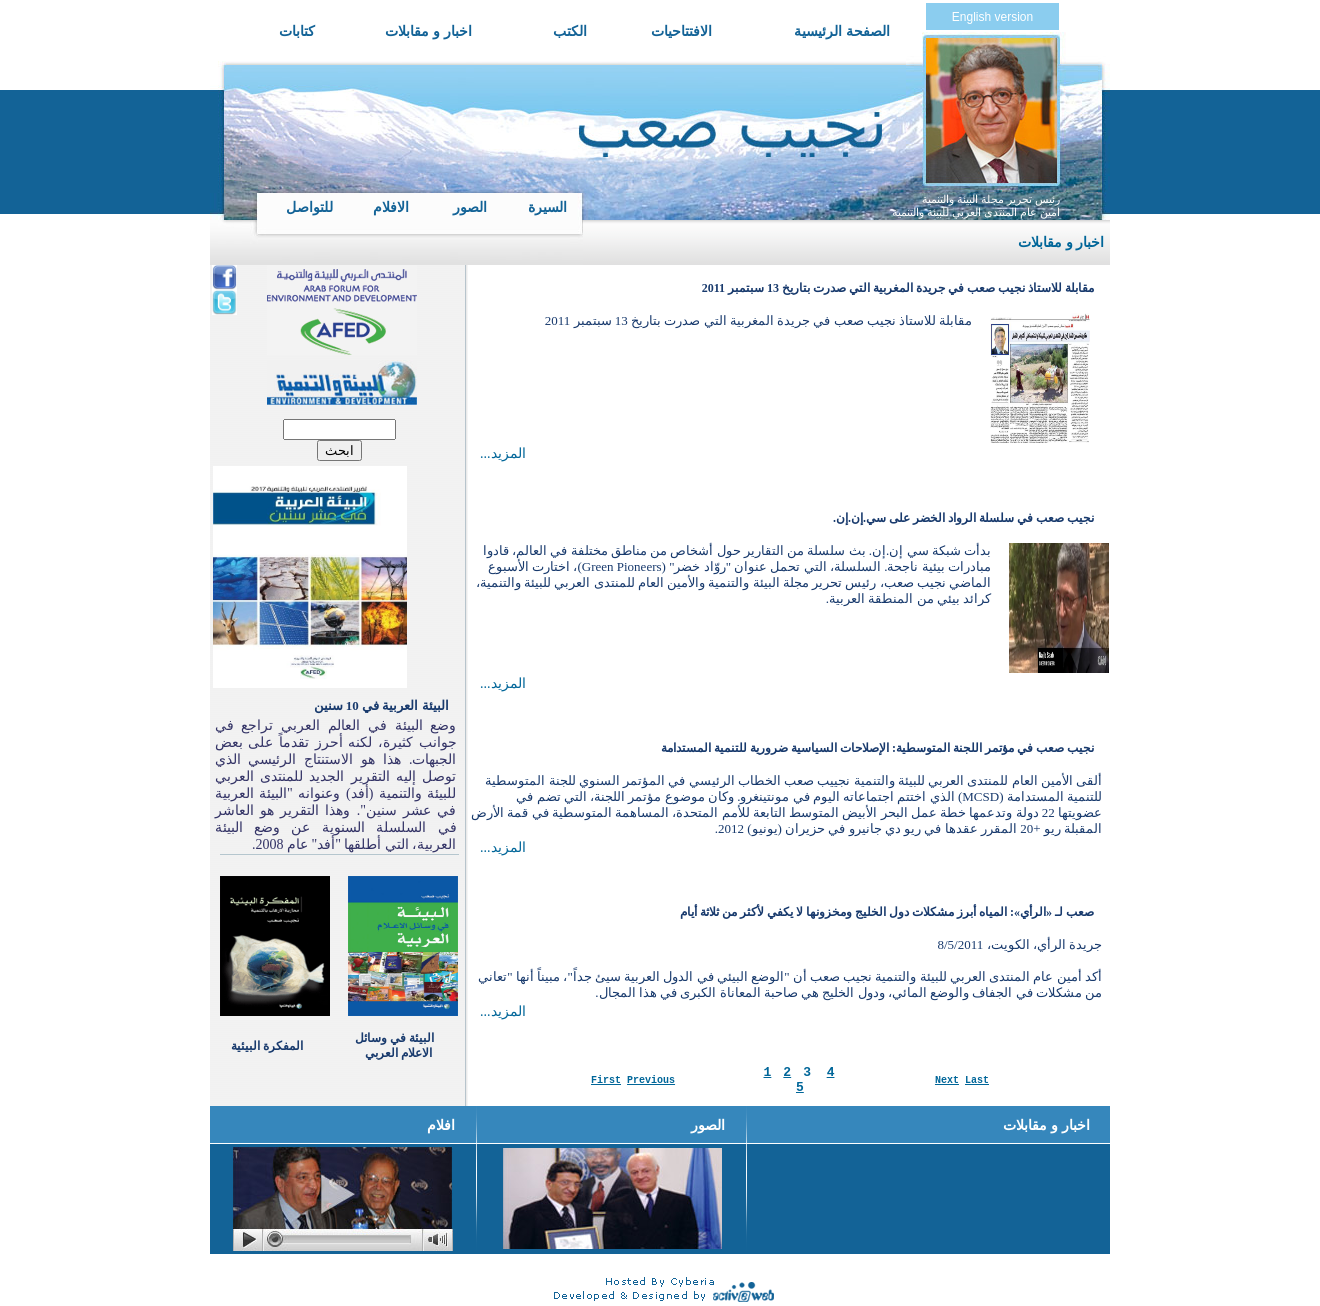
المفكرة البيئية (267, 1046)
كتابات (297, 31)
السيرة (547, 207)
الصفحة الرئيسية (842, 31)
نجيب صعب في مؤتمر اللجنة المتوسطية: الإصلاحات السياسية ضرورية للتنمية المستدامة (877, 748)
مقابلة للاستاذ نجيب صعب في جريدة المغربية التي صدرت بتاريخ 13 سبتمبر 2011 (898, 288)
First (606, 1080)
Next (947, 1080)
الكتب (570, 31)
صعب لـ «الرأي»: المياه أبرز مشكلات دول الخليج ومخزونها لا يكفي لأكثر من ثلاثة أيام (887, 912)
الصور (470, 207)
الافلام (391, 207)
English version (992, 17)
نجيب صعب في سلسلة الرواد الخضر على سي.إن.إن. (963, 518)
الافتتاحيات (681, 31)
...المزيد (503, 453)
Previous (651, 1080)
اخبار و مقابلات (428, 31)
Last (977, 1080)
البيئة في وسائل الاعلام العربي (394, 1045)
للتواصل (309, 207)
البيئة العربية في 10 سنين (381, 705)
